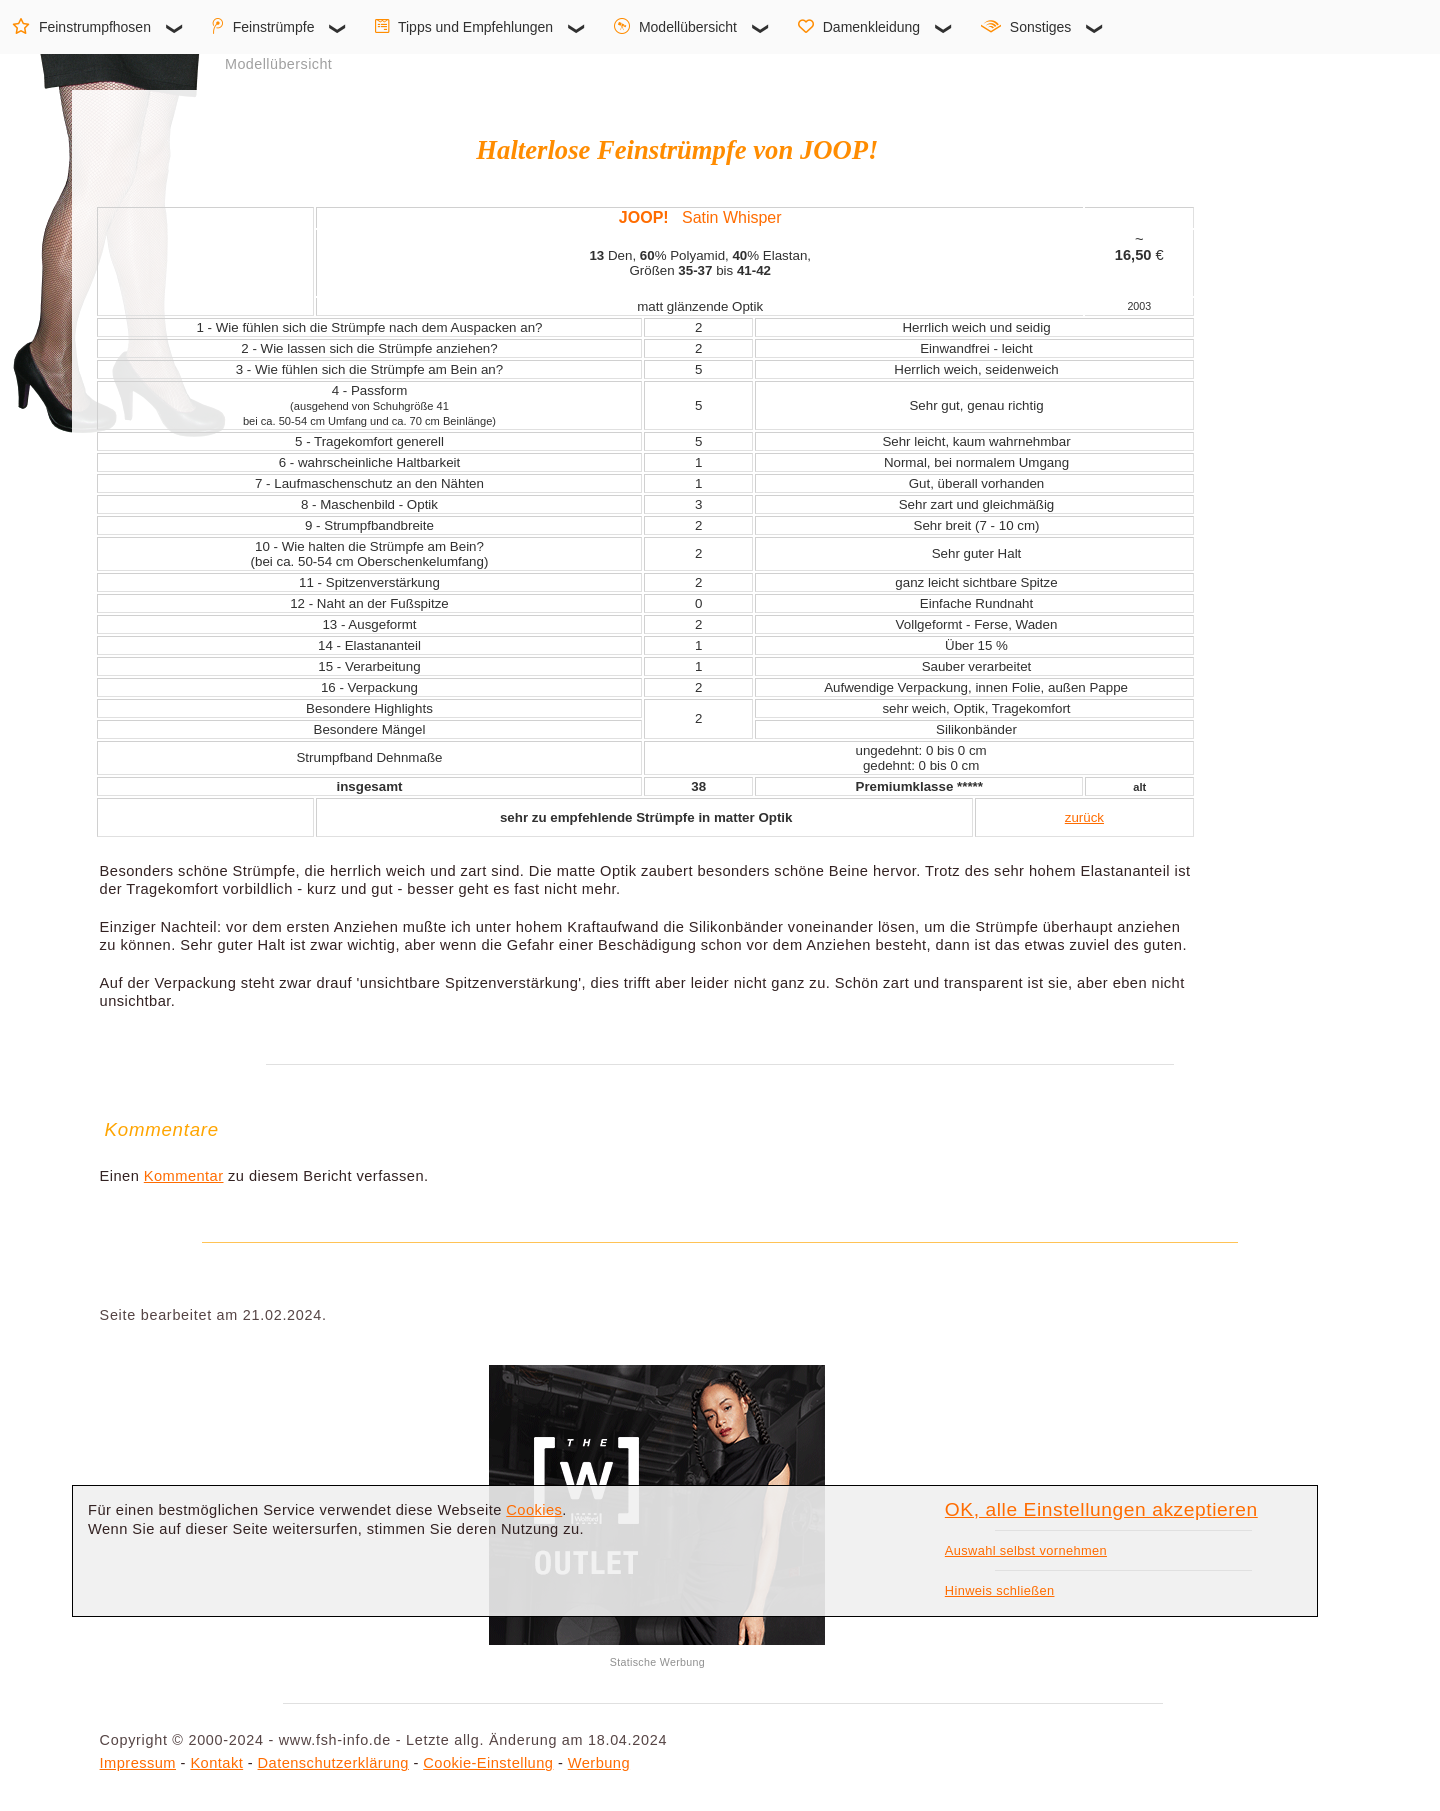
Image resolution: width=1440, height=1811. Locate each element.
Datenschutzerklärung (333, 1763)
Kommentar (184, 1176)
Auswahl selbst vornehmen (1026, 1550)
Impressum (138, 1763)
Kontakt (216, 1763)
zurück (1084, 817)
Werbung (599, 1763)
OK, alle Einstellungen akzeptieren (1101, 1509)
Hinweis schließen (1000, 1590)
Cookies (534, 1510)
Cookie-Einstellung (488, 1763)
